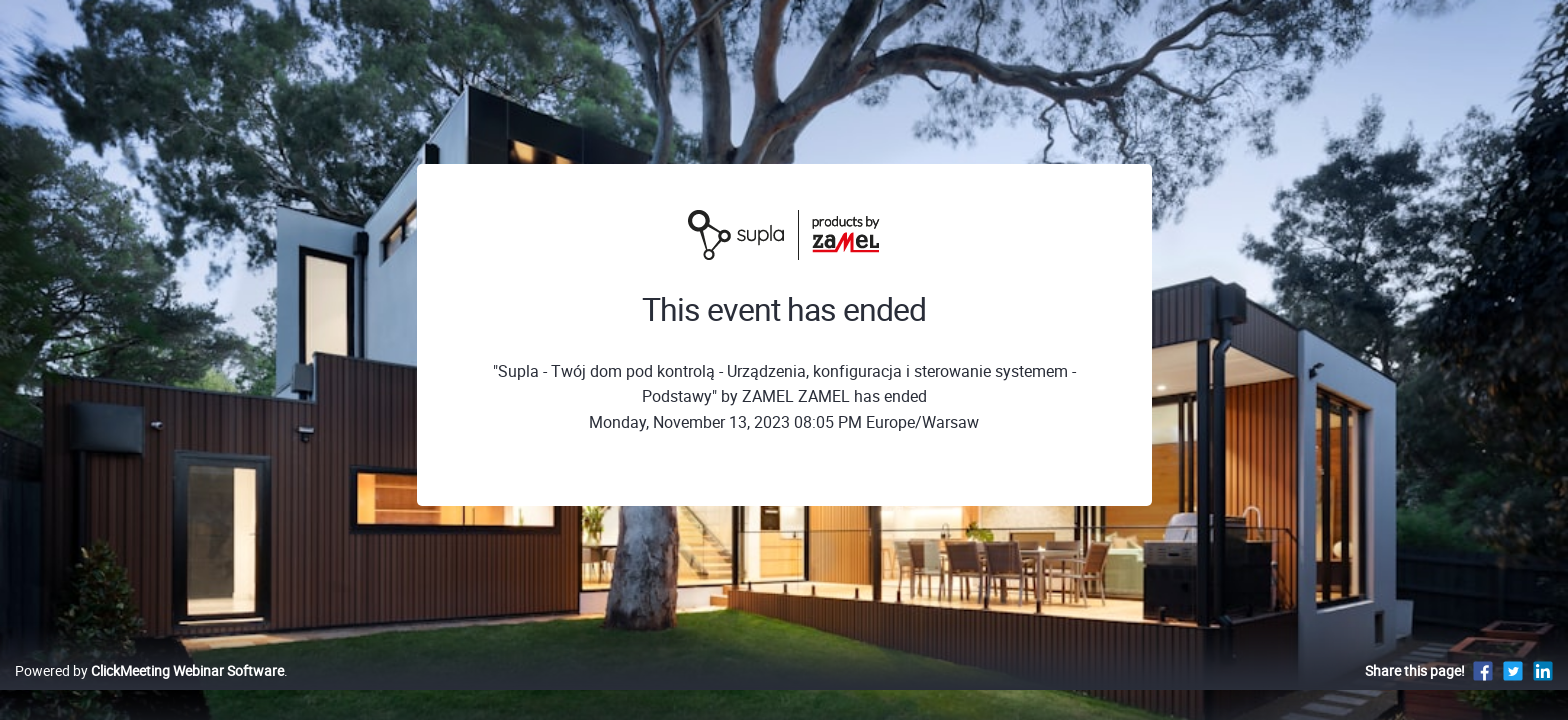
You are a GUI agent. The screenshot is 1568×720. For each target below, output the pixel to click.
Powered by (149, 691)
